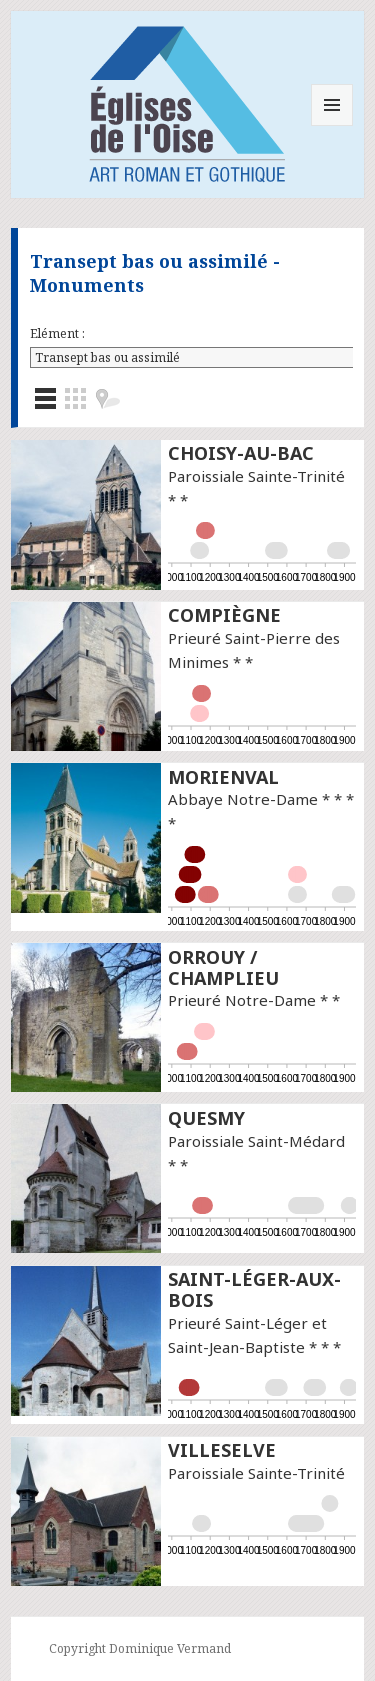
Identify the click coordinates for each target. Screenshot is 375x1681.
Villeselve (222, 1450)
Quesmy (206, 1118)
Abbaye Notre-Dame (243, 799)
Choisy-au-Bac (241, 453)
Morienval (223, 777)
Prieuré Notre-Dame (242, 1000)
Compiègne (224, 615)
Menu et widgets (332, 125)
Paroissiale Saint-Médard (256, 1141)
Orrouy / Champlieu (223, 967)
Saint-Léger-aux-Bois (254, 1289)
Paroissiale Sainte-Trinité (256, 476)
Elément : (57, 333)
